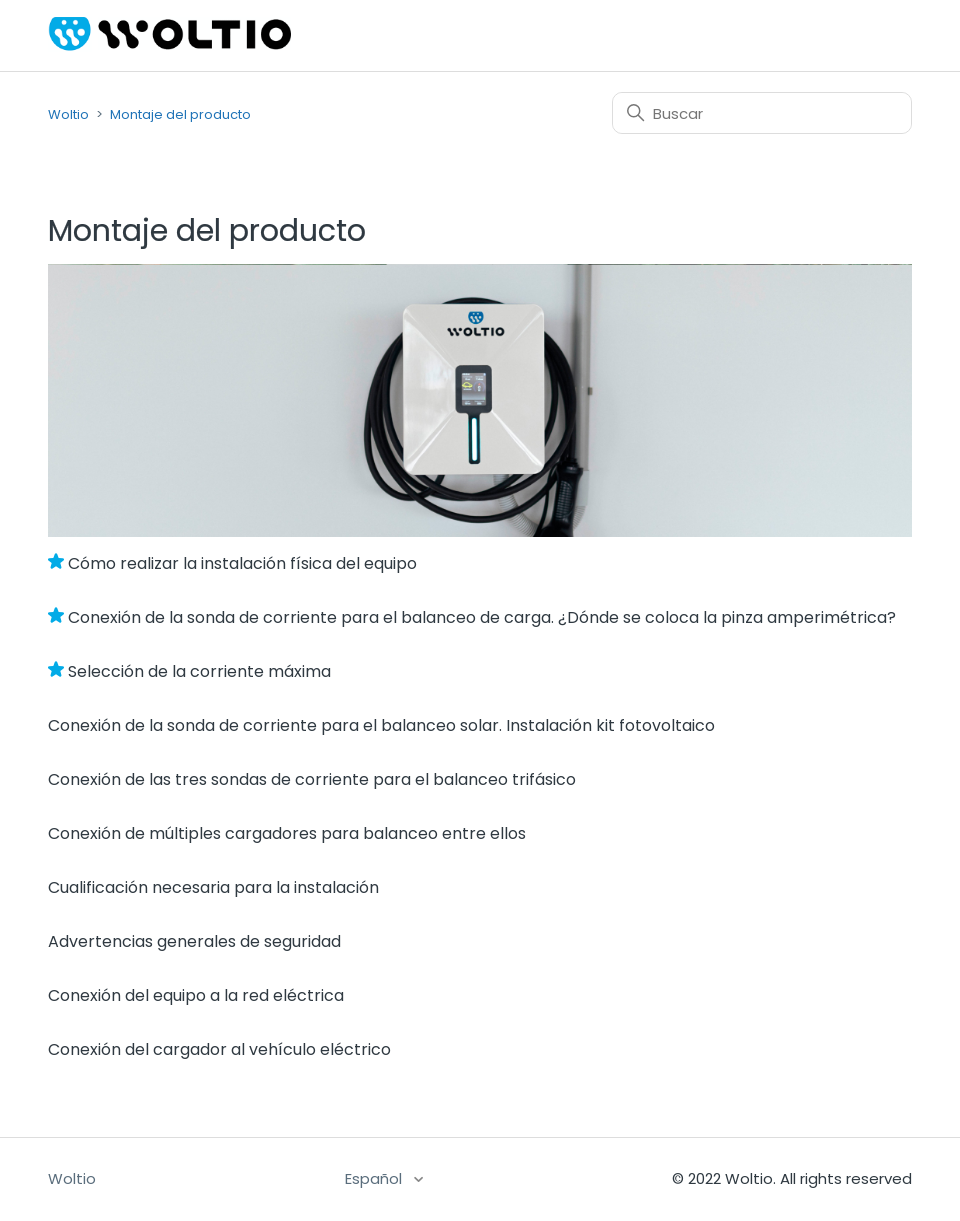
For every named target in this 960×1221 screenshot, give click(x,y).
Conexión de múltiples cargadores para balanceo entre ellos (287, 833)
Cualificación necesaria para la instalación (213, 887)
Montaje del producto (180, 114)
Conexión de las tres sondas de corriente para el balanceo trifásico (312, 779)
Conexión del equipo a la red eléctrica (196, 995)
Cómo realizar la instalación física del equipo (242, 563)
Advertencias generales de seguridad (194, 941)
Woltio (68, 114)
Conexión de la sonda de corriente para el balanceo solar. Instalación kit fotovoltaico (381, 725)
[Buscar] (762, 113)
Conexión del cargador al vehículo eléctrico (219, 1049)
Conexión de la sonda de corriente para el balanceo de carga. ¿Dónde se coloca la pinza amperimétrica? (482, 617)
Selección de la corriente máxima (199, 671)
